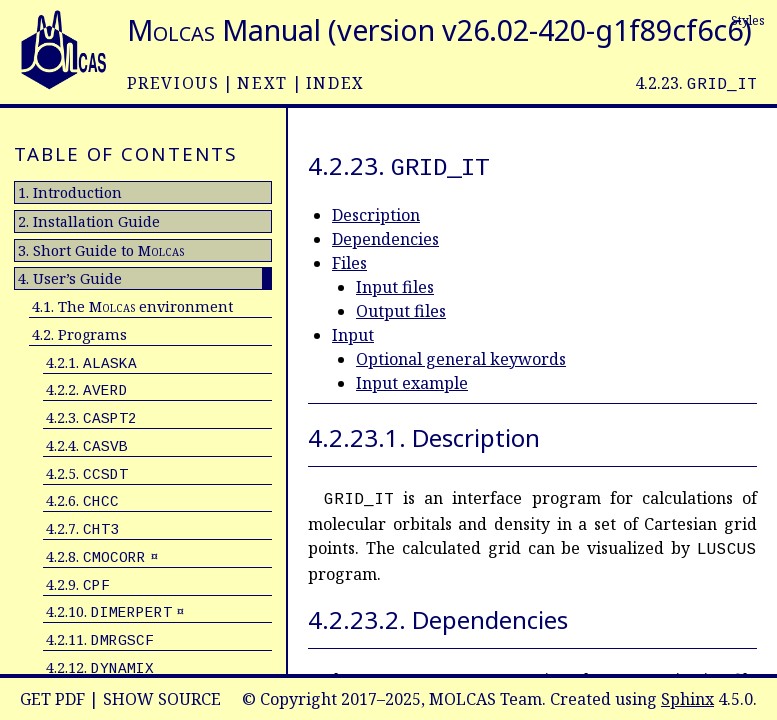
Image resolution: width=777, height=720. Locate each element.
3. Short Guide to (101, 250)
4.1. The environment (132, 306)
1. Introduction (70, 192)
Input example (412, 383)
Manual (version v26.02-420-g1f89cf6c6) (439, 29)
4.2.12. (100, 667)
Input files (395, 287)
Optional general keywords (461, 359)
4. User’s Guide (70, 278)
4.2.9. (78, 584)
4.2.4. (87, 445)
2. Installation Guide (89, 221)
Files (349, 263)
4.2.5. (87, 473)
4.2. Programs (79, 334)
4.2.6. (82, 500)
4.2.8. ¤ (102, 556)
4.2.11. (100, 639)
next (262, 83)
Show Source (162, 699)
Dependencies (385, 239)
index (335, 83)
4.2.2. (87, 389)
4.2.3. (91, 417)
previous (173, 83)
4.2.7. (82, 528)
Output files (401, 311)
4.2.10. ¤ (115, 611)
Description (376, 215)
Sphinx (687, 699)
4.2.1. (91, 362)
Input (353, 335)
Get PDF (52, 699)
